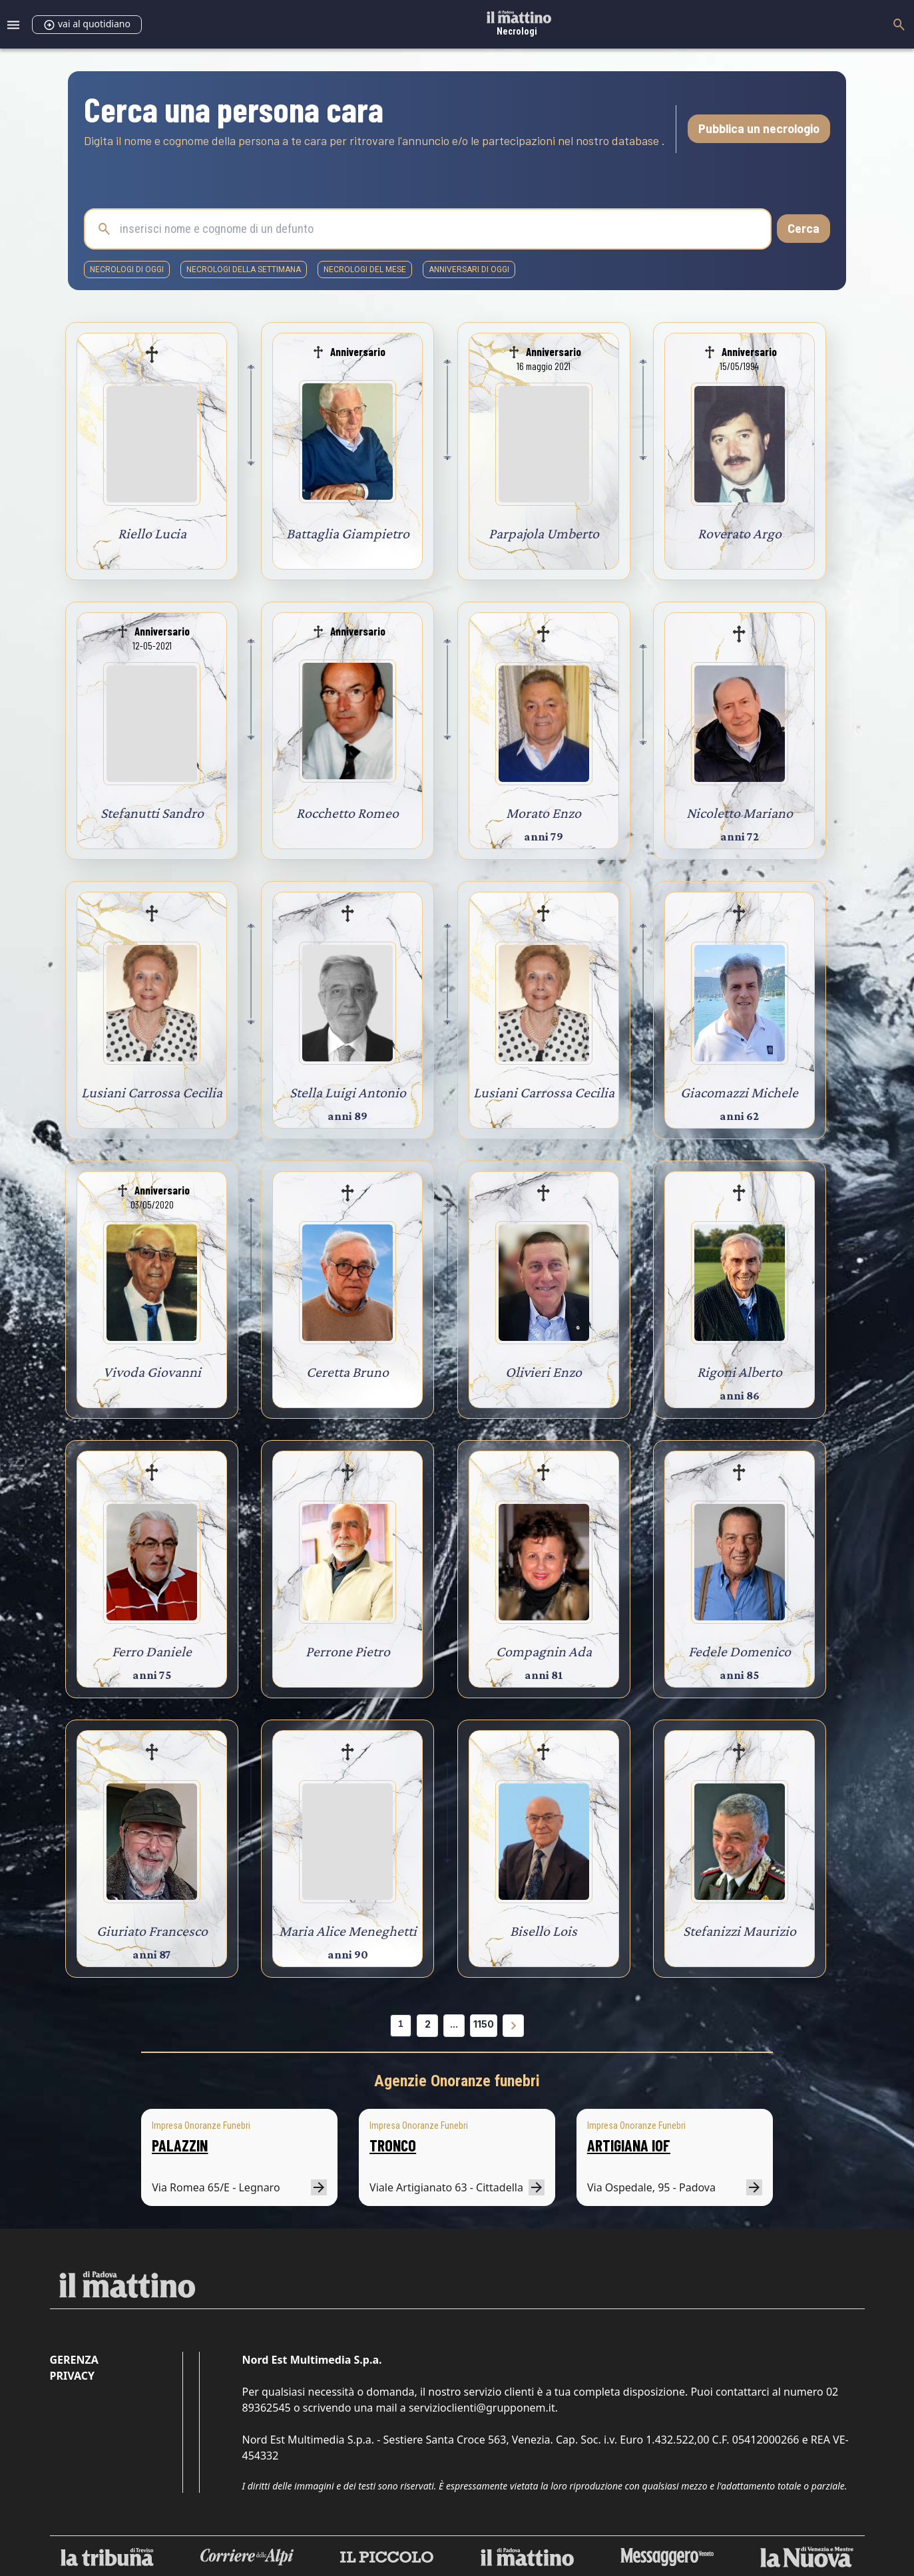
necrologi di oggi (127, 269)
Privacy (72, 2375)
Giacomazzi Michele (739, 1092)
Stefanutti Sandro (152, 813)
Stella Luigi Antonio (348, 1092)
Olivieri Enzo (543, 1372)
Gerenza (74, 2359)
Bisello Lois (543, 1931)
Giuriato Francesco (152, 1931)
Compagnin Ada (544, 1651)
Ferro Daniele (152, 1651)
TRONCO (392, 2145)
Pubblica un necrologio (758, 128)
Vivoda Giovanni (152, 1372)
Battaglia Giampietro (347, 533)
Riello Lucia (152, 533)
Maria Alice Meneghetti (348, 1931)
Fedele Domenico (739, 1651)
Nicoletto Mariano (739, 813)
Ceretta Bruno (347, 1372)
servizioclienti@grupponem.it (482, 2407)
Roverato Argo (740, 533)
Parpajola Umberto (544, 533)
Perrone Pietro (348, 1651)
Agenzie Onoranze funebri (457, 2081)
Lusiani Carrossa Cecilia (151, 1092)
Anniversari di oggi (469, 269)
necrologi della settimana (243, 269)
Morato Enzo (543, 813)
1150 (483, 2024)
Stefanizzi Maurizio (739, 1931)
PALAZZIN (180, 2145)
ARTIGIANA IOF (628, 2145)
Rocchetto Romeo (347, 813)
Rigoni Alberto (739, 1372)
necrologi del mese (365, 269)
